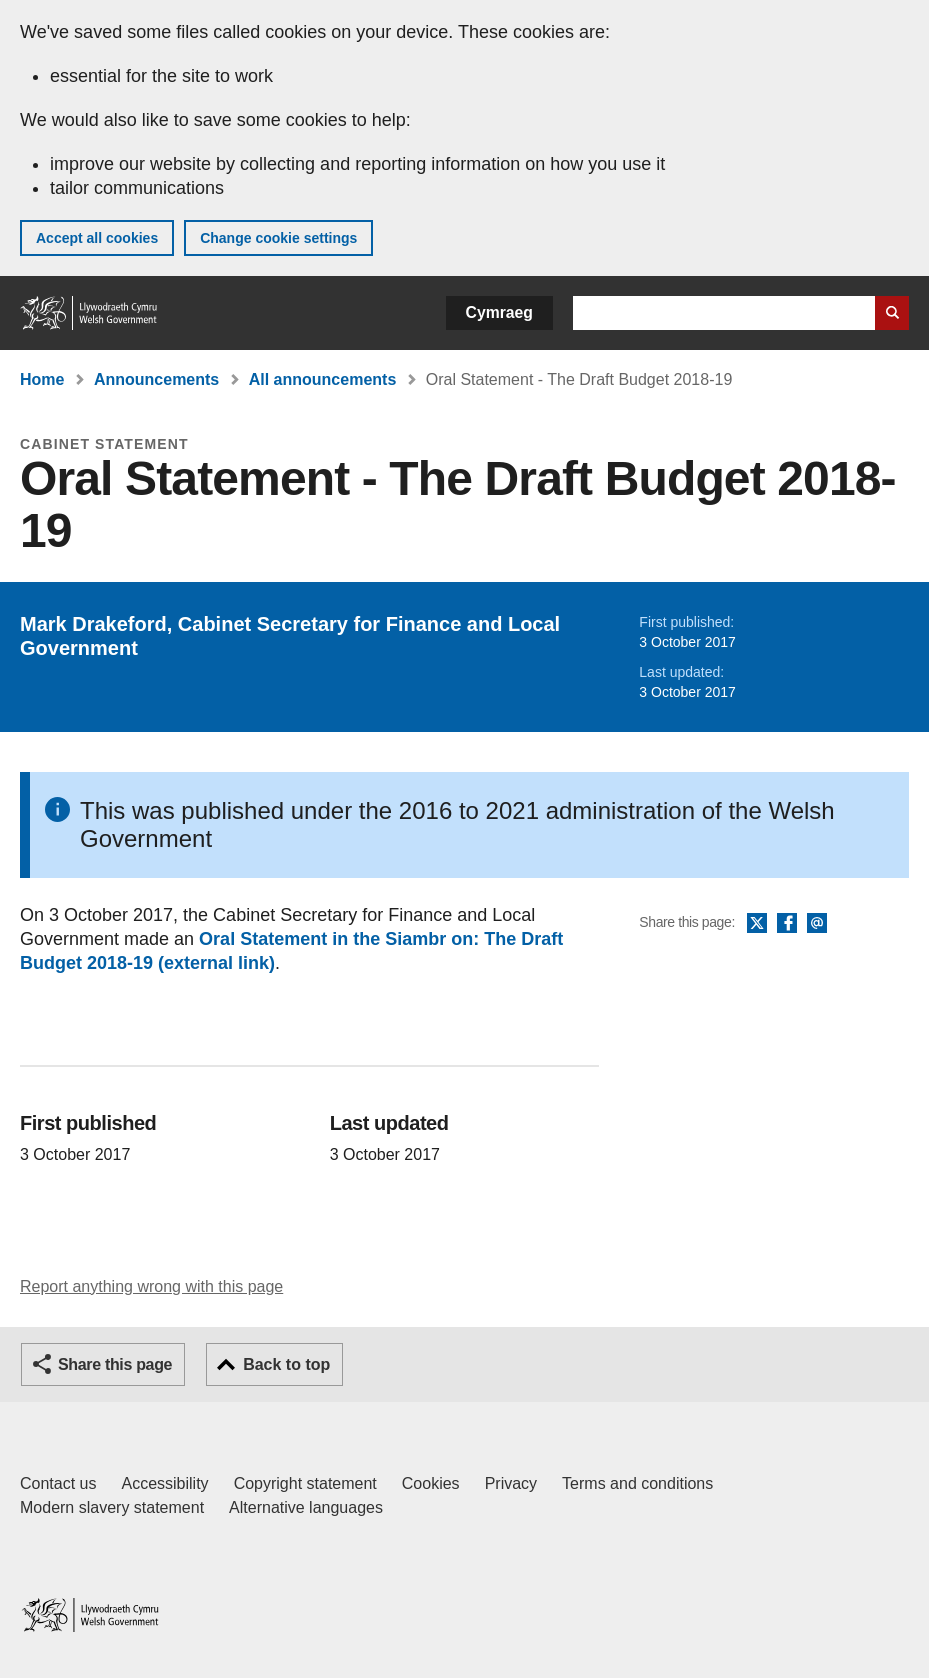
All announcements (323, 379)
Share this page (115, 1364)
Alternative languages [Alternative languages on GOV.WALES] (306, 1507)
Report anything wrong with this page (151, 1286)
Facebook (787, 924)
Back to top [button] (286, 1364)
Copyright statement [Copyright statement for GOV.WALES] (305, 1483)
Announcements (156, 379)
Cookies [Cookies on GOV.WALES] (431, 1483)
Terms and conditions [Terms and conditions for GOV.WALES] (637, 1483)
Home (42, 379)
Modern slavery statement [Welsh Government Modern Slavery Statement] (112, 1507)
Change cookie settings (278, 238)
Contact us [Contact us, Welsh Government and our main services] (58, 1483)
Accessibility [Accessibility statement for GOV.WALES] (164, 1483)
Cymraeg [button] (499, 312)
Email (817, 924)
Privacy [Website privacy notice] (511, 1483)
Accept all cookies (97, 238)
